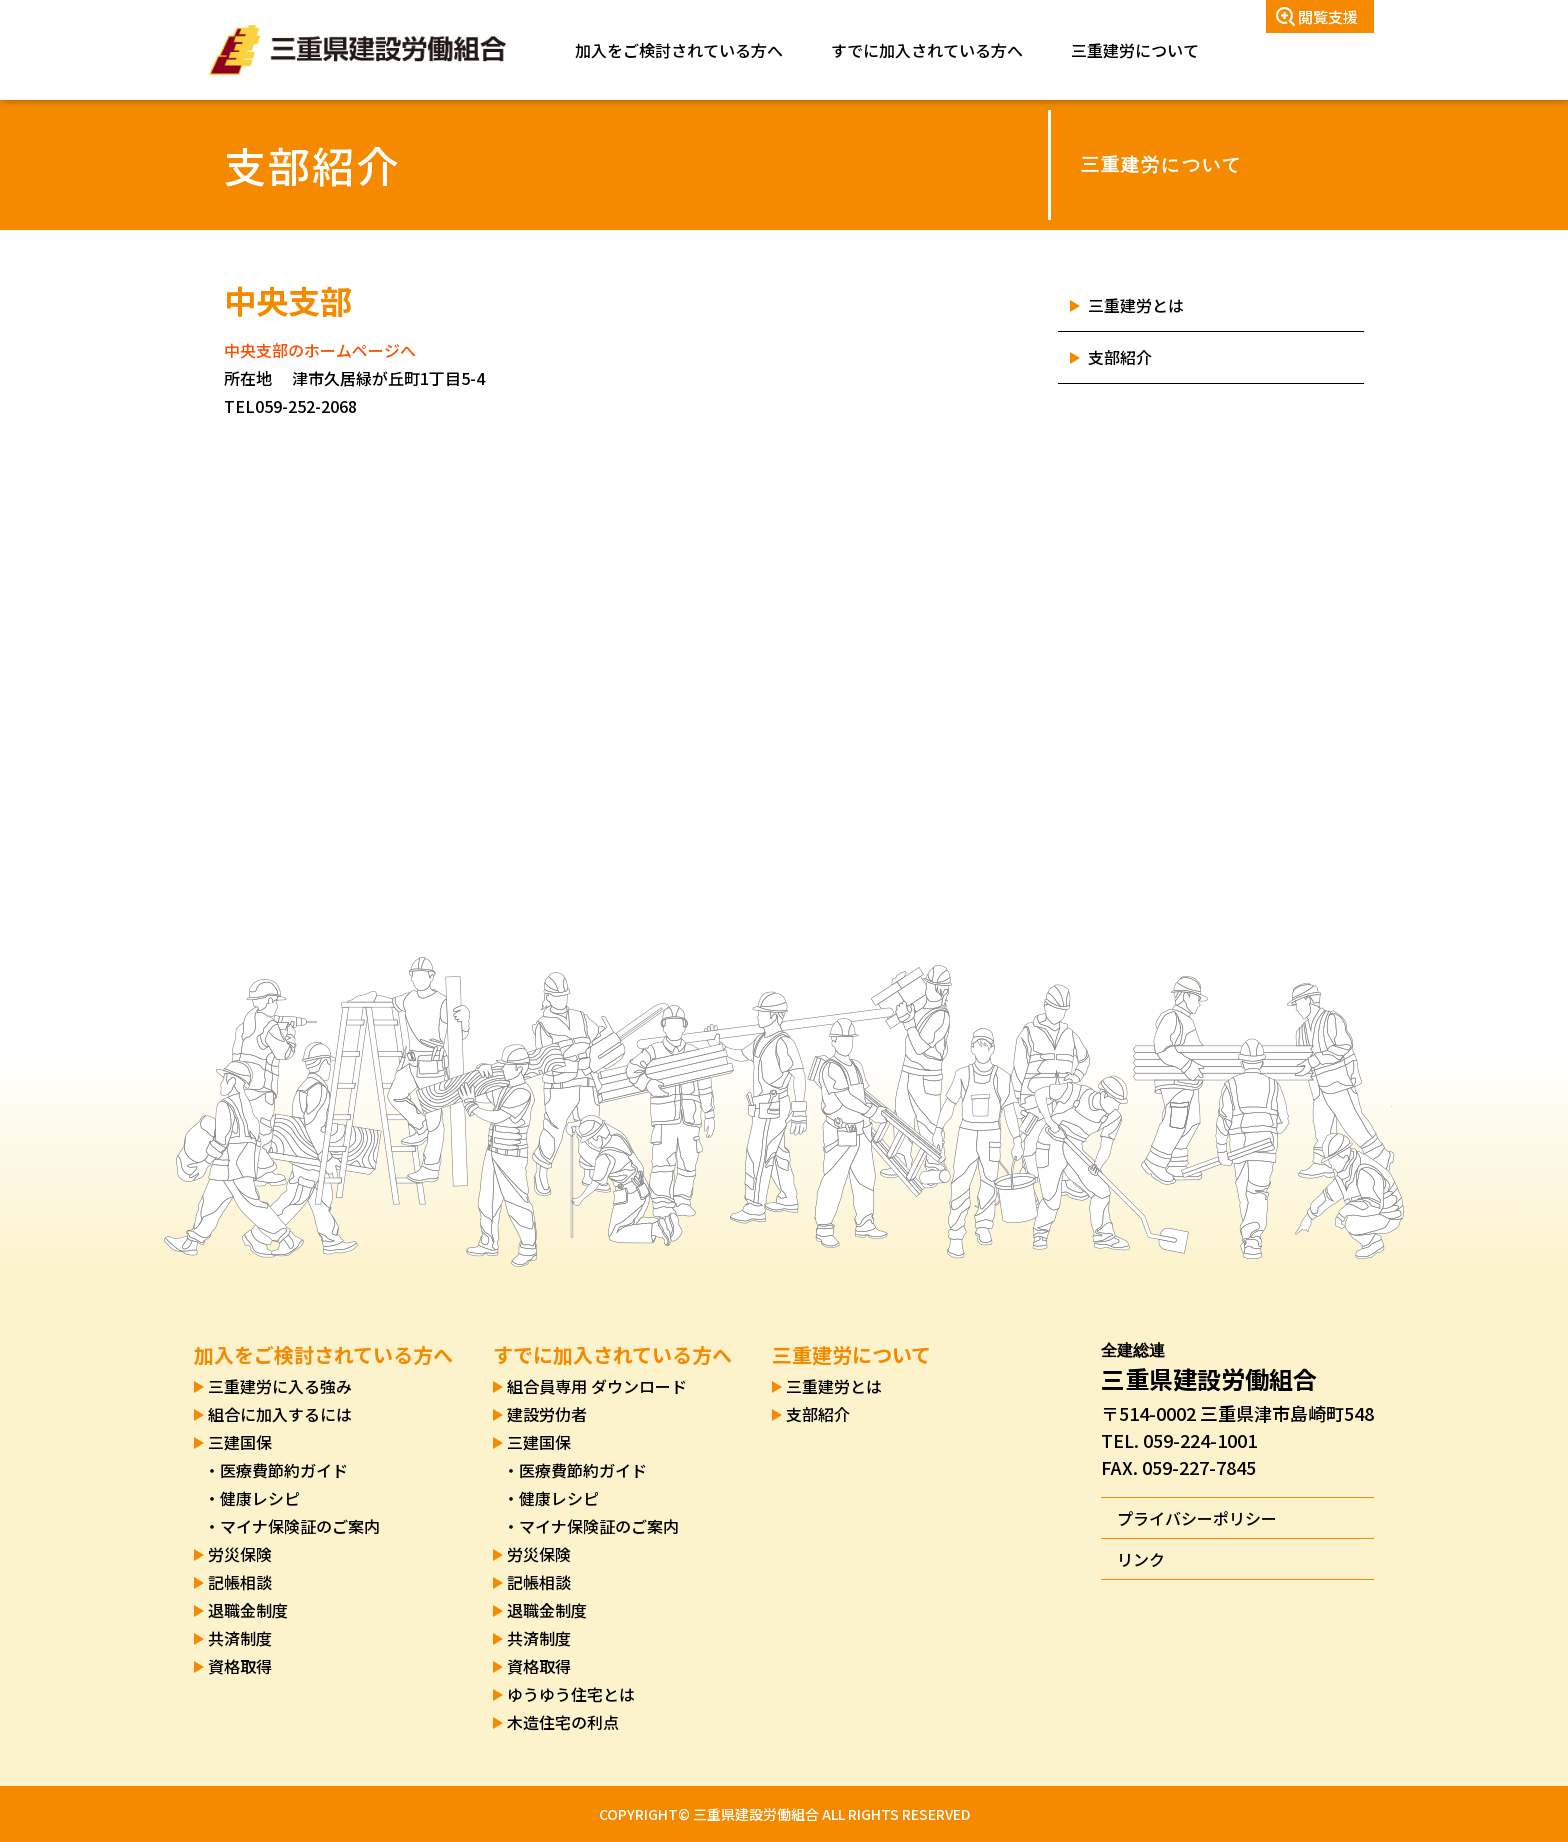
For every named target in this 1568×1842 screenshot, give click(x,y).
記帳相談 (240, 1582)
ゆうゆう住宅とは (571, 1694)
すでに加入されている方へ (927, 50)
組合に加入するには (280, 1414)
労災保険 (240, 1554)
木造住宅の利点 (563, 1722)
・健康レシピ (252, 1498)
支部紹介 (1120, 357)
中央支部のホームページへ (320, 350)
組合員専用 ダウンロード (597, 1386)
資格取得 (240, 1666)
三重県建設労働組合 (357, 50)
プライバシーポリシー (1197, 1518)
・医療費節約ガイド (276, 1470)
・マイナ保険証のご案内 (292, 1526)
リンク (1141, 1559)
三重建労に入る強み (280, 1386)
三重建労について (1135, 50)
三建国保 (240, 1442)
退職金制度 (248, 1610)
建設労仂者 (547, 1414)
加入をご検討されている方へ (679, 50)
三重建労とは (1136, 305)
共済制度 (240, 1638)
